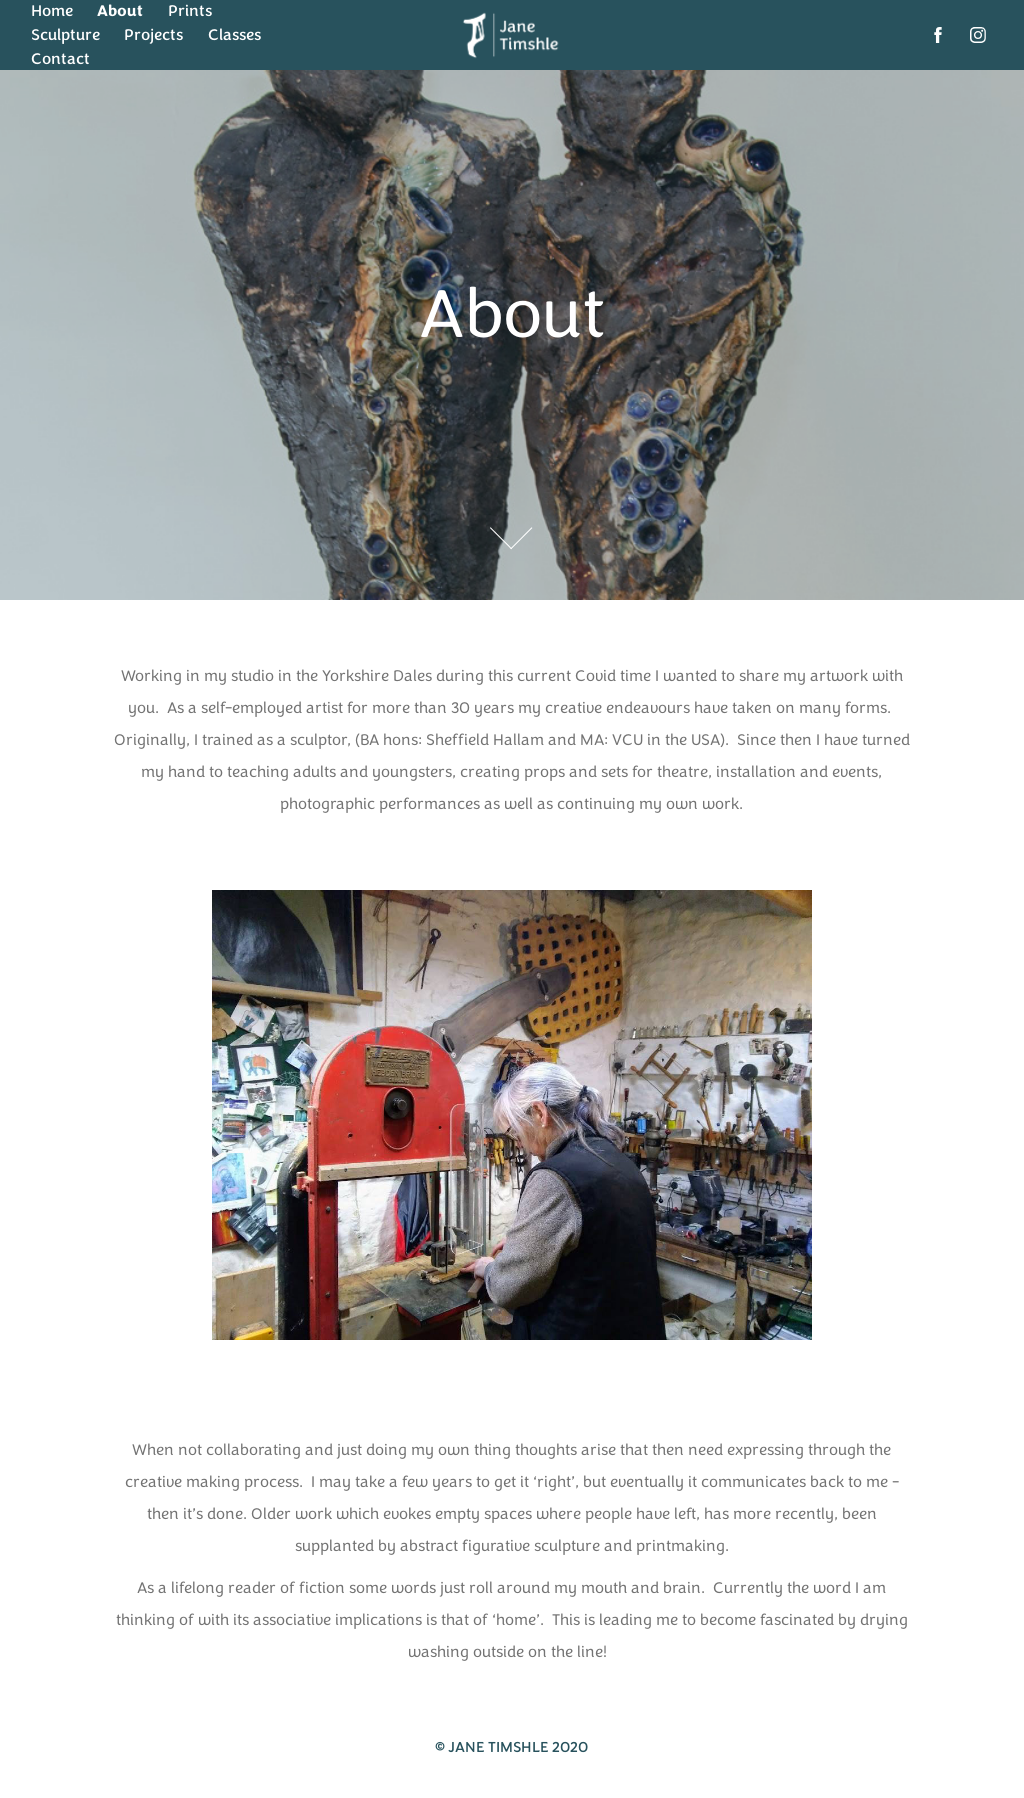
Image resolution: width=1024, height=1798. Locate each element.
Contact (60, 59)
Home (52, 11)
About (120, 11)
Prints (190, 11)
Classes (234, 35)
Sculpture (65, 35)
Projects (153, 35)
